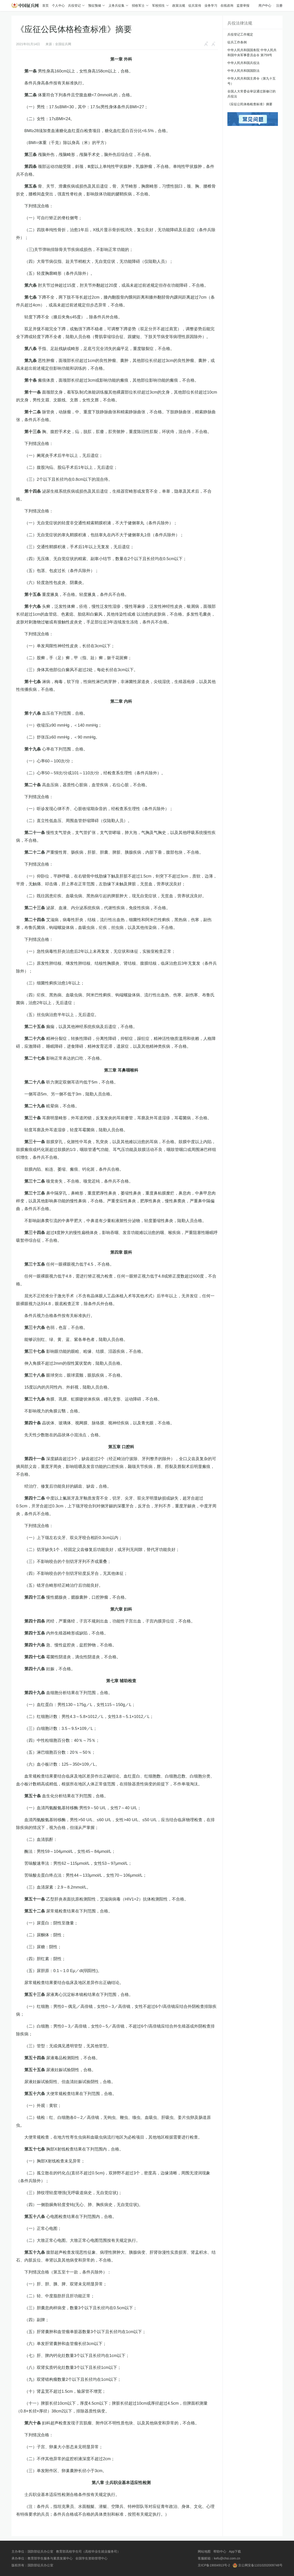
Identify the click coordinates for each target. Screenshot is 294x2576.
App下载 (235, 2551)
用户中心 (264, 5)
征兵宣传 (194, 5)
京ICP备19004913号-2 (214, 2565)
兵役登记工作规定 (240, 34)
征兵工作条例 (237, 42)
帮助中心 (219, 2551)
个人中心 (58, 5)
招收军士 (138, 5)
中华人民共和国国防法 (243, 70)
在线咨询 (226, 5)
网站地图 (204, 2551)
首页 (45, 5)
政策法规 (178, 5)
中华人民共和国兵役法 (243, 63)
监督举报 (243, 5)
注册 (279, 5)
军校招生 (158, 5)
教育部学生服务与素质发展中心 (50, 2558)
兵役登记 (74, 5)
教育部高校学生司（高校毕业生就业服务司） (88, 2551)
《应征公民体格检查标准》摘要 (249, 104)
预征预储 (94, 5)
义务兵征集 (116, 5)
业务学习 (210, 5)
